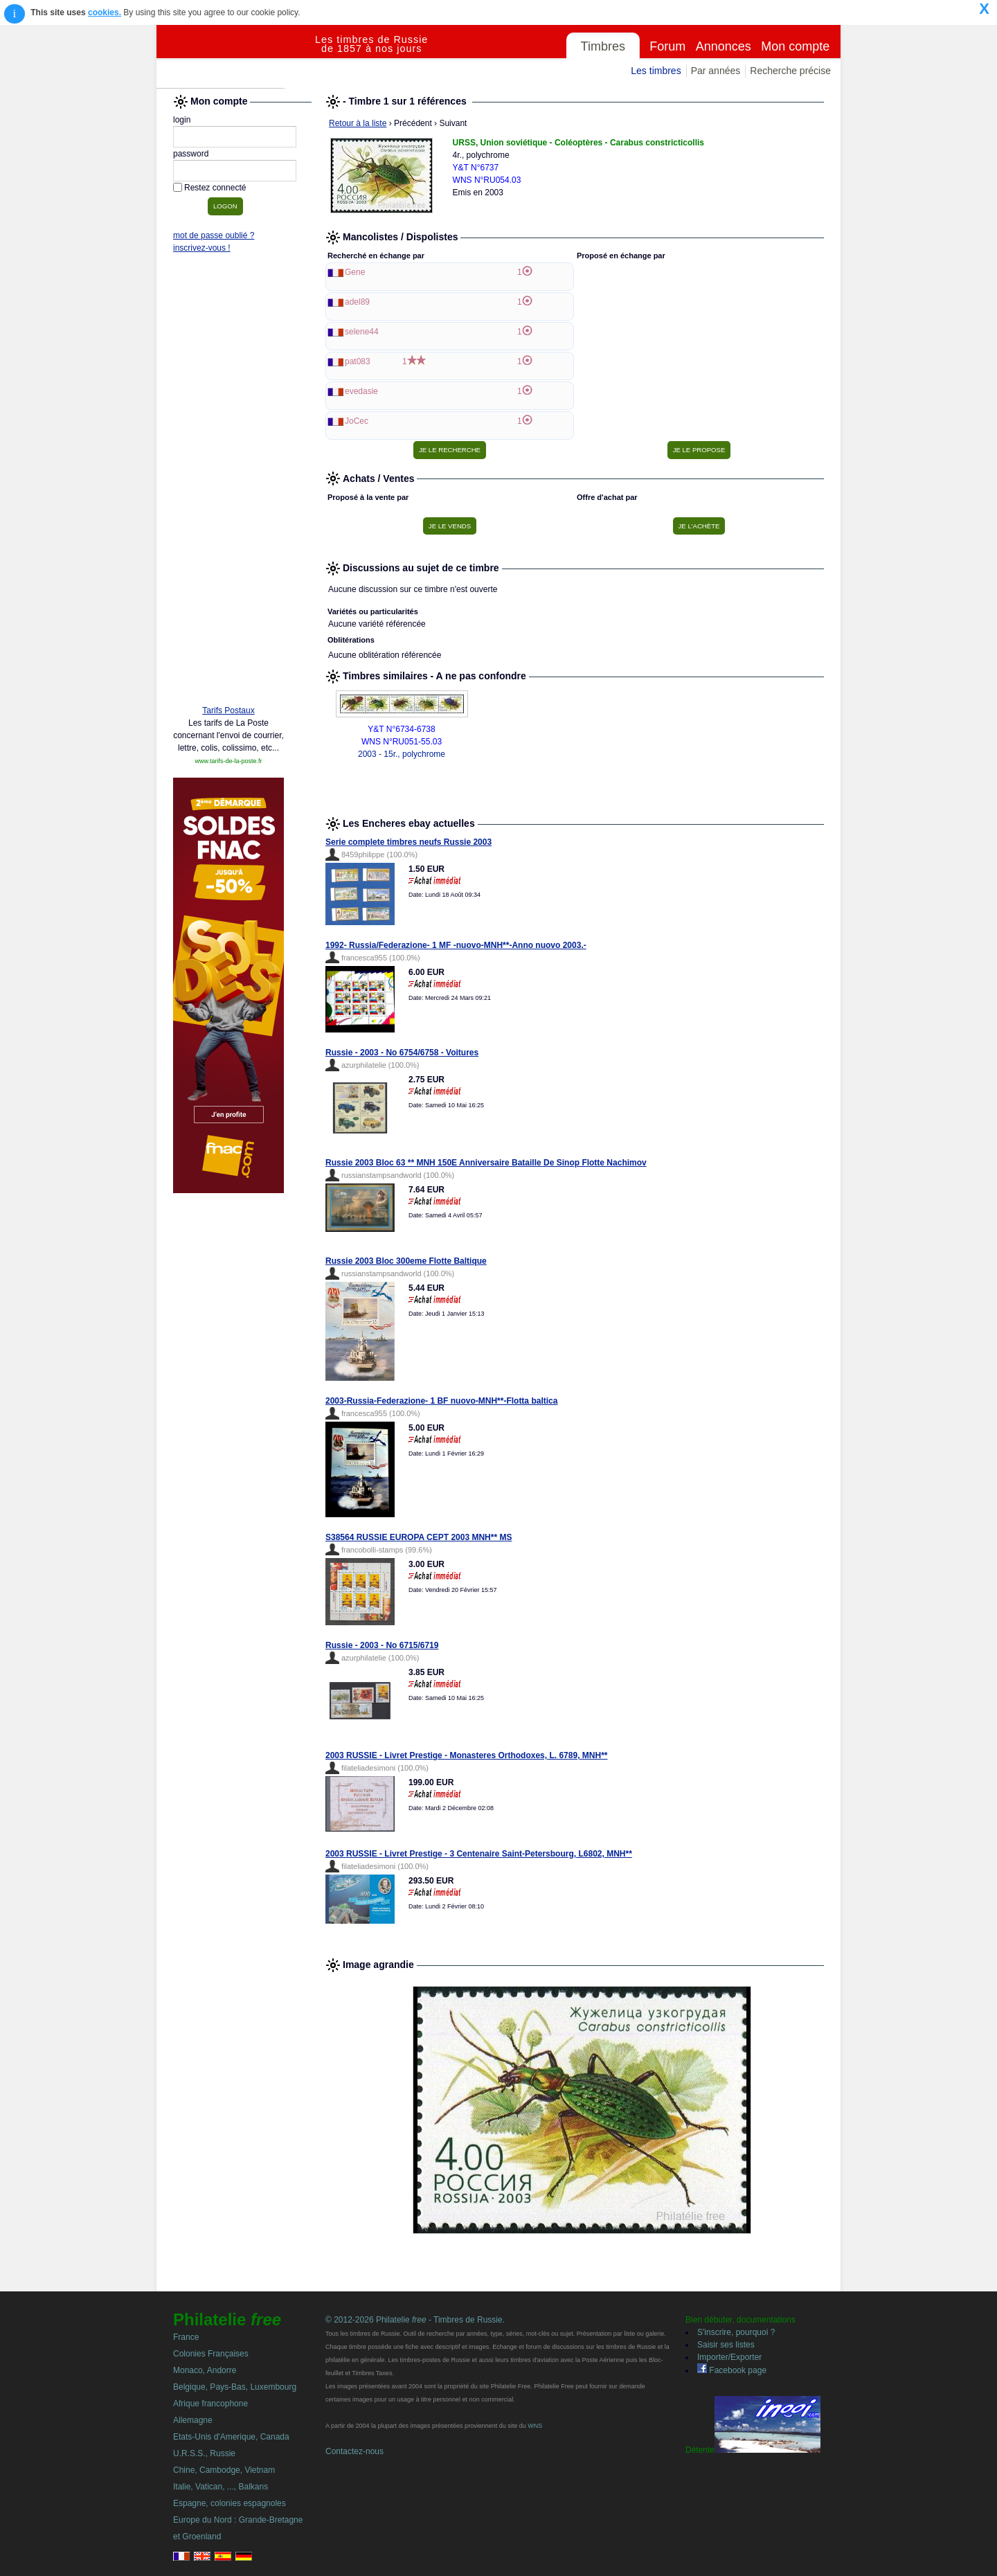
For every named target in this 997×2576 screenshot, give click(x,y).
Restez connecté (215, 188)
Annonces (723, 46)
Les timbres (656, 70)
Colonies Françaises (211, 2354)
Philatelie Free (236, 57)
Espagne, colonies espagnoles (229, 2503)
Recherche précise (790, 70)
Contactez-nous (354, 2451)
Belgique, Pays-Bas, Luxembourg (234, 2387)
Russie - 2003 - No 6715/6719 (381, 1645)
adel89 (357, 302)
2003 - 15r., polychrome (401, 754)
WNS (535, 2425)
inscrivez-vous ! (202, 248)
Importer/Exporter (729, 2357)
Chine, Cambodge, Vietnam (224, 2470)
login (181, 120)
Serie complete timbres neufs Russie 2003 (408, 842)
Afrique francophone (210, 2403)
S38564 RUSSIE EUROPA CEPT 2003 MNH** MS (418, 1537)
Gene (355, 272)
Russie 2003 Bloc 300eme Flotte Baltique (406, 1261)
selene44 (362, 332)
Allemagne (193, 2420)
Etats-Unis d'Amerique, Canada (231, 2437)
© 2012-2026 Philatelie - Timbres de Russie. (415, 2320)
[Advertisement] (228, 482)
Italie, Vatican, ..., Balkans (220, 2487)
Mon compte (795, 46)
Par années (716, 70)
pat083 (357, 361)
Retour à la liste (357, 123)
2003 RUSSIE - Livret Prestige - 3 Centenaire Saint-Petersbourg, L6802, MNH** (478, 1854)
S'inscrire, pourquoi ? (736, 2332)
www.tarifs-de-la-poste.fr (228, 761)
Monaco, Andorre (204, 2370)
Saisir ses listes (726, 2345)
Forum (667, 46)
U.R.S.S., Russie (204, 2453)
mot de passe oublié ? (213, 235)
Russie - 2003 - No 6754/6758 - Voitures (401, 1052)
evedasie (361, 391)
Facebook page (731, 2370)
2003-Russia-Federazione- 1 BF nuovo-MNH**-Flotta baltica (441, 1401)
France (186, 2337)
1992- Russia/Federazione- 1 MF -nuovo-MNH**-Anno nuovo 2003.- (455, 945)
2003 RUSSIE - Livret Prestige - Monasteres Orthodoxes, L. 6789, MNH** (466, 1755)
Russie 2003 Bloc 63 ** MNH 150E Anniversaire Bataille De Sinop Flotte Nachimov (486, 1163)
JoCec (356, 421)
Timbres (603, 46)
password (190, 154)
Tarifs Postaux (228, 710)
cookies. (104, 12)
